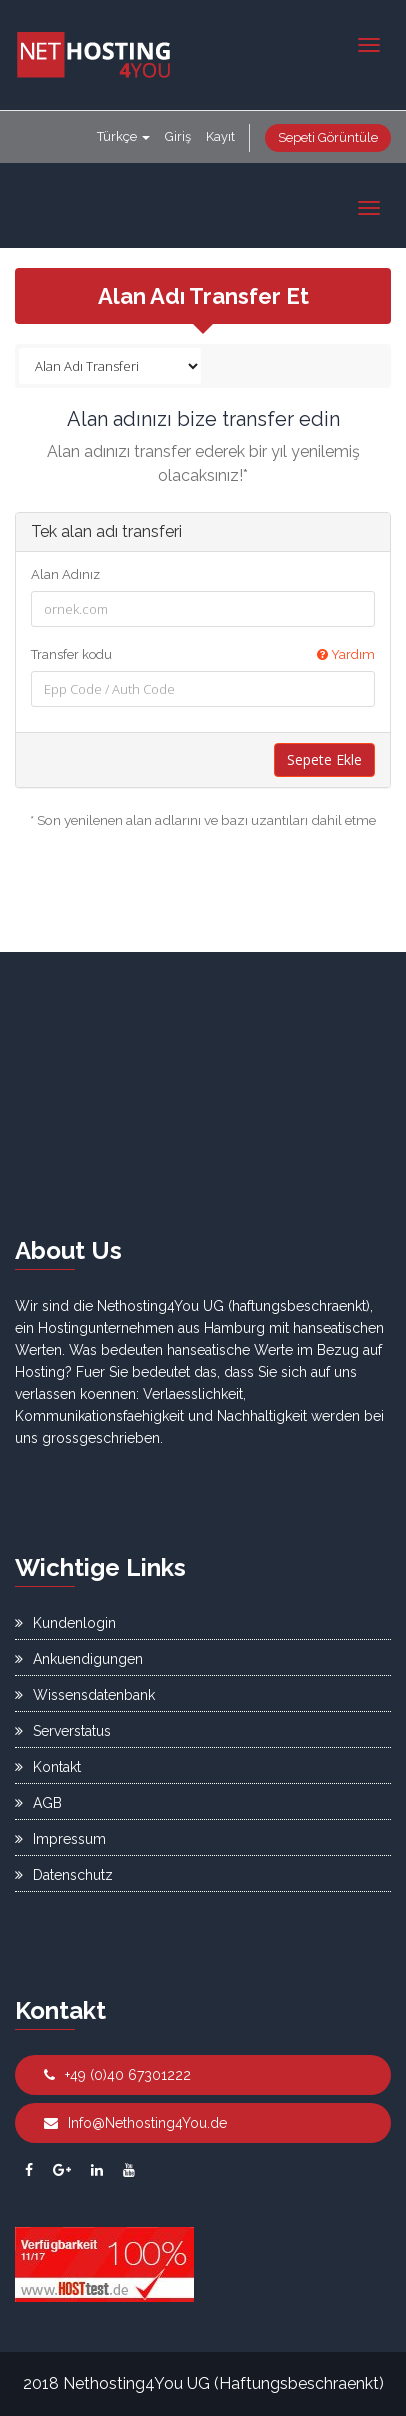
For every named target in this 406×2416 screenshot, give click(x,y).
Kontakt (48, 1767)
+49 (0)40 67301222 (117, 2075)
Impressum (60, 1839)
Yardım (346, 654)
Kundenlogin (65, 1623)
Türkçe (123, 136)
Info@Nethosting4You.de (135, 2123)
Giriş (178, 136)
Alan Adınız (65, 574)
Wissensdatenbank (85, 1695)
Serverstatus (63, 1731)
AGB (38, 1803)
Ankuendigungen (79, 1659)
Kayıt (220, 136)
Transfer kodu (203, 655)
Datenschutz (64, 1875)
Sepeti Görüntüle (328, 137)
